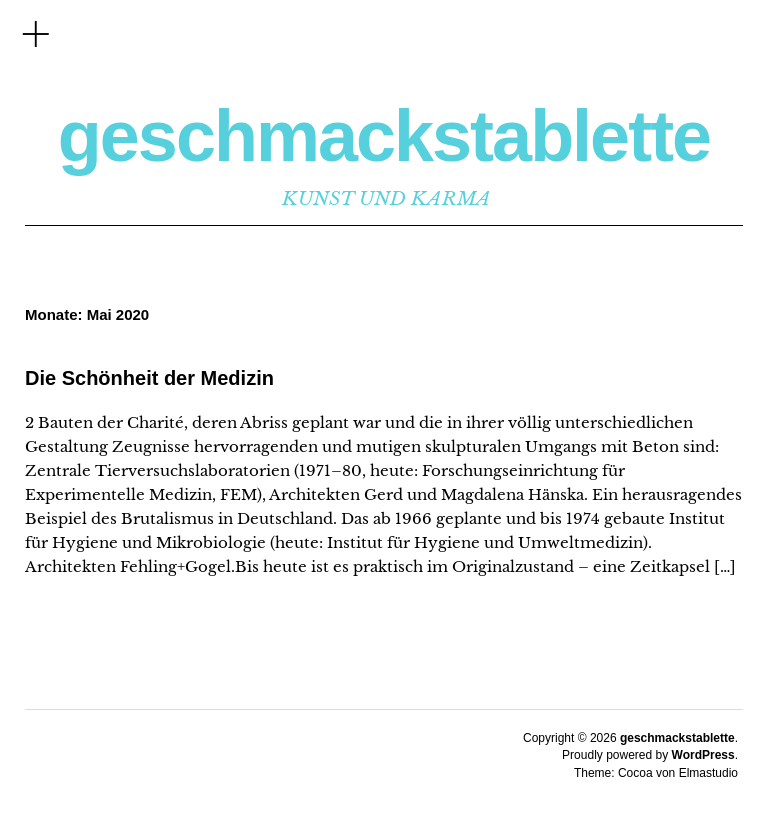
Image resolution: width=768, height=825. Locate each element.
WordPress (703, 755)
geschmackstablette (384, 136)
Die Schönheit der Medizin (149, 378)
